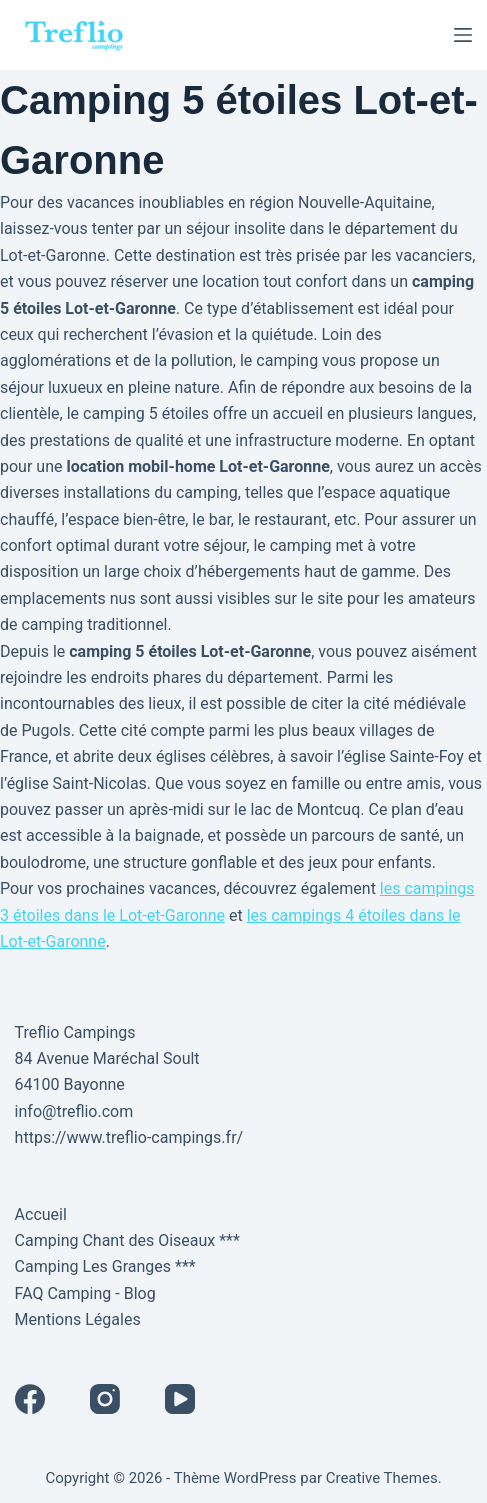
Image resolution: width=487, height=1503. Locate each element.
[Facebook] (30, 1399)
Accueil (41, 1214)
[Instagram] (105, 1399)
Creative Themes (382, 1478)
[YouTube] (180, 1399)
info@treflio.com (74, 1111)
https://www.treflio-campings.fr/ (129, 1137)
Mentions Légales (78, 1319)
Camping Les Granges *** (105, 1266)
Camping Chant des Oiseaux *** (127, 1240)
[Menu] (463, 35)
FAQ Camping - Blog (85, 1293)
